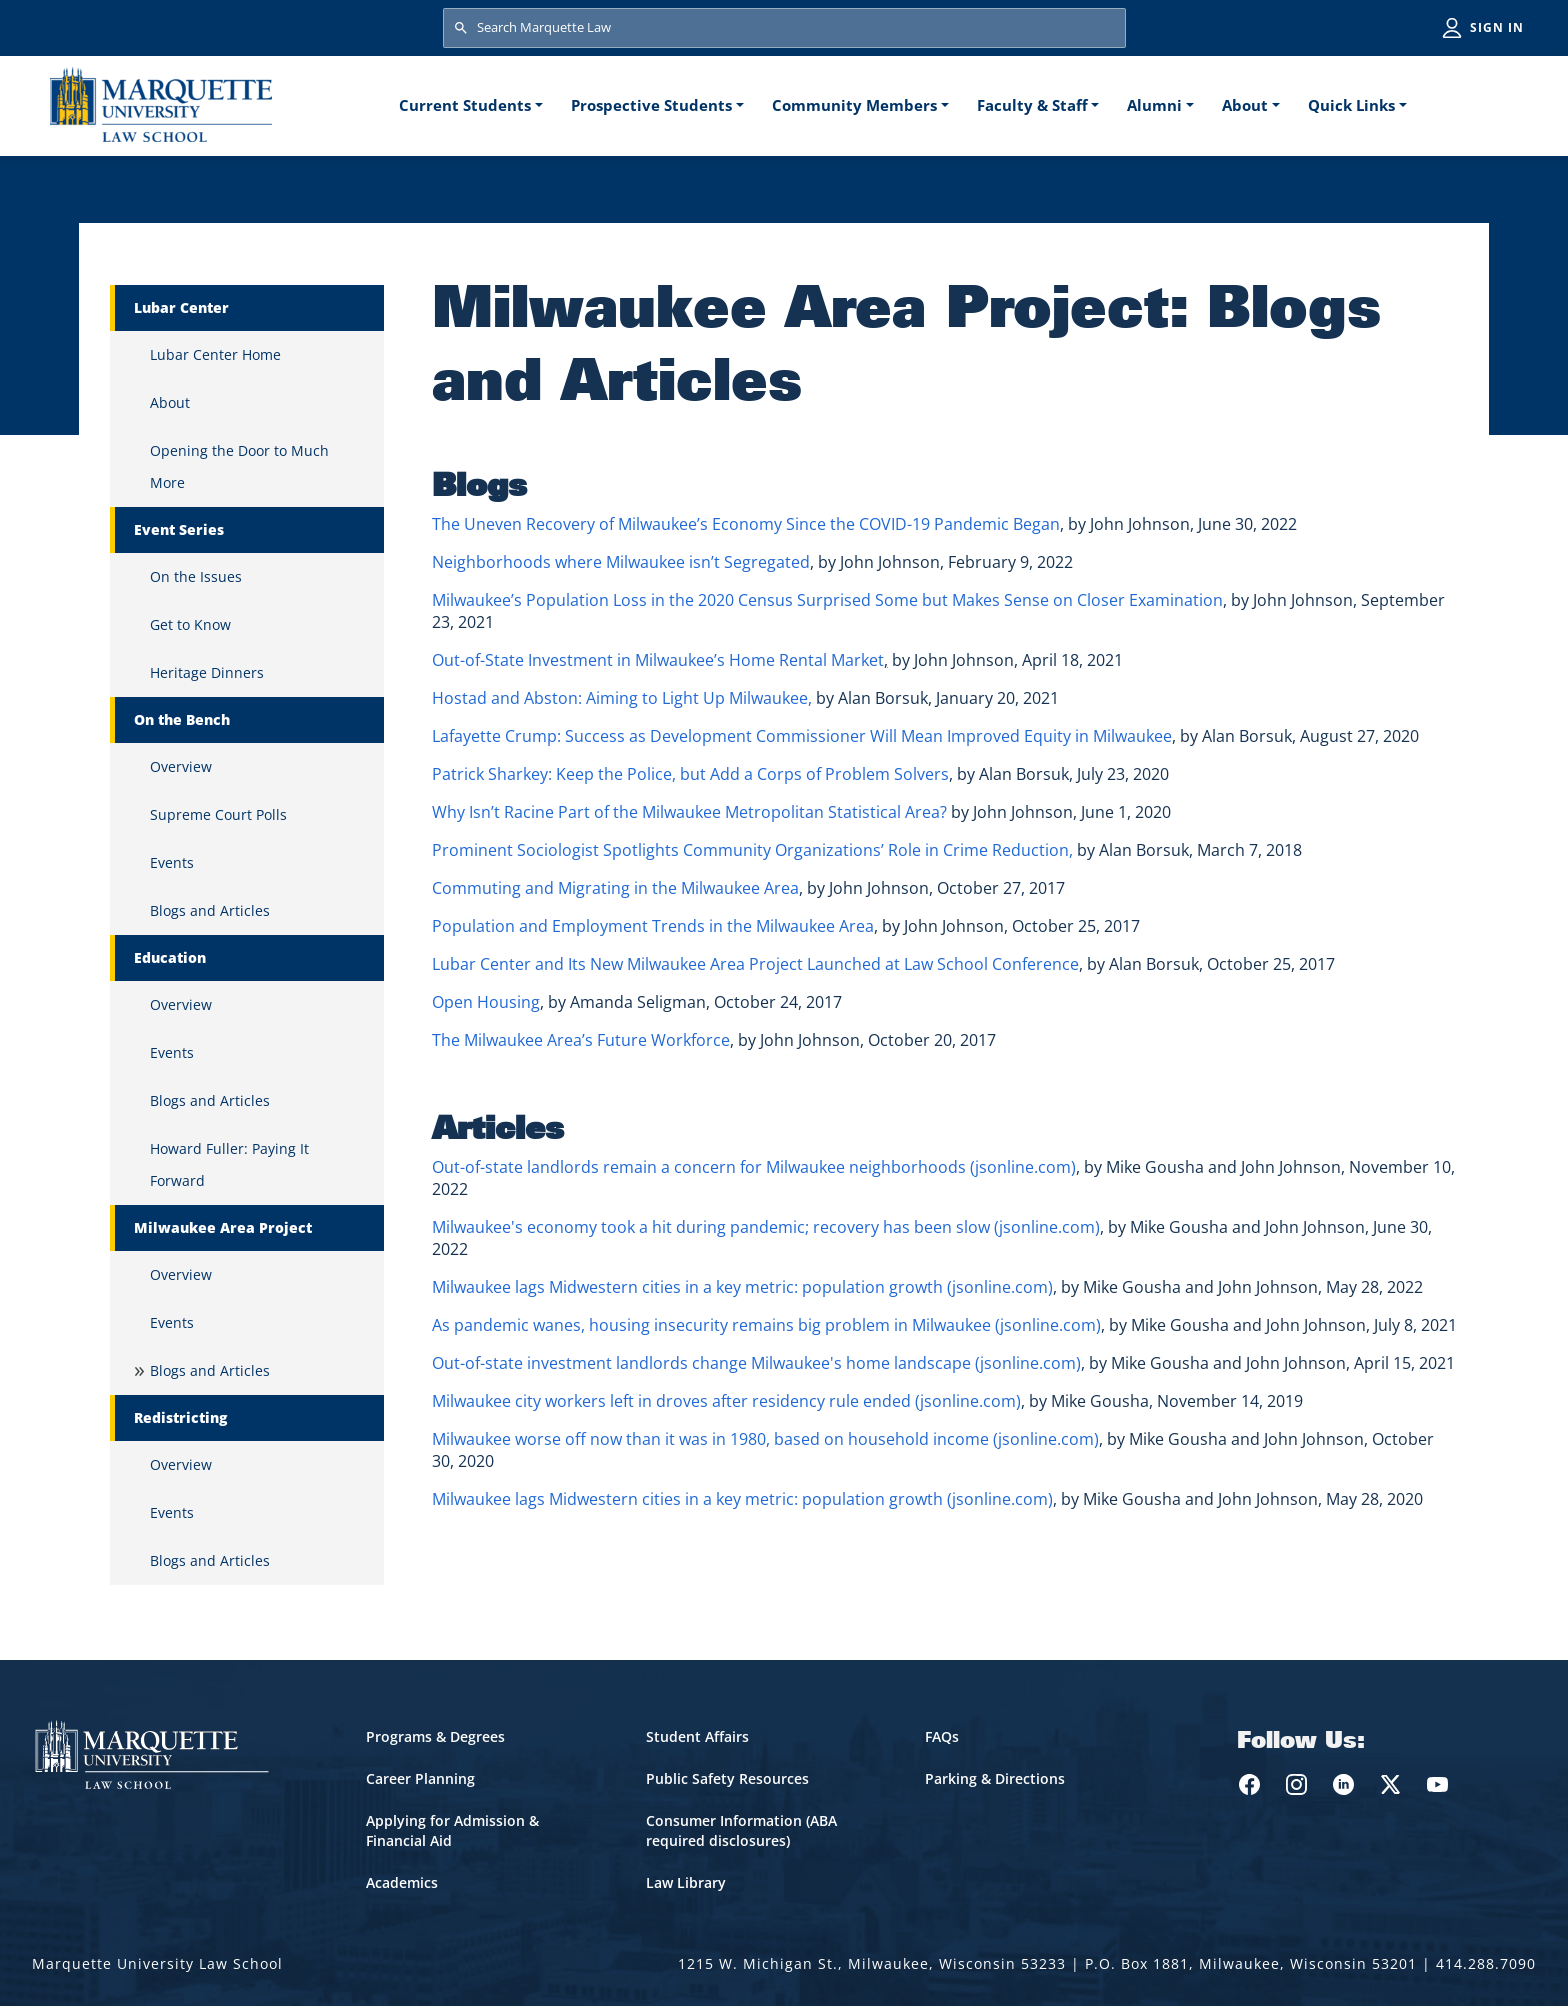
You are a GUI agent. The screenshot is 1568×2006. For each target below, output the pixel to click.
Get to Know (190, 624)
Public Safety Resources (727, 1778)
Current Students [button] (465, 105)
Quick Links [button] (1351, 105)
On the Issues (196, 576)
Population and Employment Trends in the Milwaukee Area (653, 926)
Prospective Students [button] (651, 105)
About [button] (1245, 105)
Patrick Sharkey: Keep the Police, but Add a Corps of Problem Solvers (690, 774)
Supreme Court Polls (218, 814)
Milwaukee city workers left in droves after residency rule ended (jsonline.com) (726, 1401)
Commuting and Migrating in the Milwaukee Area (615, 888)
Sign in (1497, 27)
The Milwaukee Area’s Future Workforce (581, 1040)
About (170, 402)
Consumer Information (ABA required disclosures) (741, 1830)
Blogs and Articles (210, 910)
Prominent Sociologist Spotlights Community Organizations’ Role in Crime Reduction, (752, 850)
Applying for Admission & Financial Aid (452, 1830)
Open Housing (486, 1002)
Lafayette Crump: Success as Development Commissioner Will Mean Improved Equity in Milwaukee (802, 736)
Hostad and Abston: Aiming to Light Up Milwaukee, (622, 698)
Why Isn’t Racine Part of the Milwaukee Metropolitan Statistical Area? (689, 812)
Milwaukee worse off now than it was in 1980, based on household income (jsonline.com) (765, 1439)
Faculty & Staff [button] (1032, 105)
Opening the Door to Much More (239, 466)
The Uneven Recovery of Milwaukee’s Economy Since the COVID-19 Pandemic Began (746, 524)
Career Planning (420, 1778)
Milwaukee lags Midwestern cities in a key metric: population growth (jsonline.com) (742, 1287)
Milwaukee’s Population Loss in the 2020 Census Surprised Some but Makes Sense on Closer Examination (827, 600)
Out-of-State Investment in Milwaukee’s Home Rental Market (658, 660)
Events (172, 862)
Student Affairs (697, 1736)
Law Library (686, 1882)
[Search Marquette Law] (784, 28)
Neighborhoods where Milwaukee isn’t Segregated (621, 562)
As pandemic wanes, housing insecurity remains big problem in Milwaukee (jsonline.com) (766, 1325)
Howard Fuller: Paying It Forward (229, 1164)
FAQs (942, 1736)
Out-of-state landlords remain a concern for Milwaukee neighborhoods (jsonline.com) (754, 1167)
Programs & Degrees (435, 1736)
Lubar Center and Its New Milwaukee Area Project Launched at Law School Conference (755, 964)
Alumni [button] (1154, 105)
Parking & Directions (995, 1778)
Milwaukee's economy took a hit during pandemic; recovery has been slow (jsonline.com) (766, 1227)
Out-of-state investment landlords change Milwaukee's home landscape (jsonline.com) (756, 1363)
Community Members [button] (854, 105)
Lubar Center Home (215, 354)
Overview (181, 766)
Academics (402, 1882)
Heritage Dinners (207, 672)
